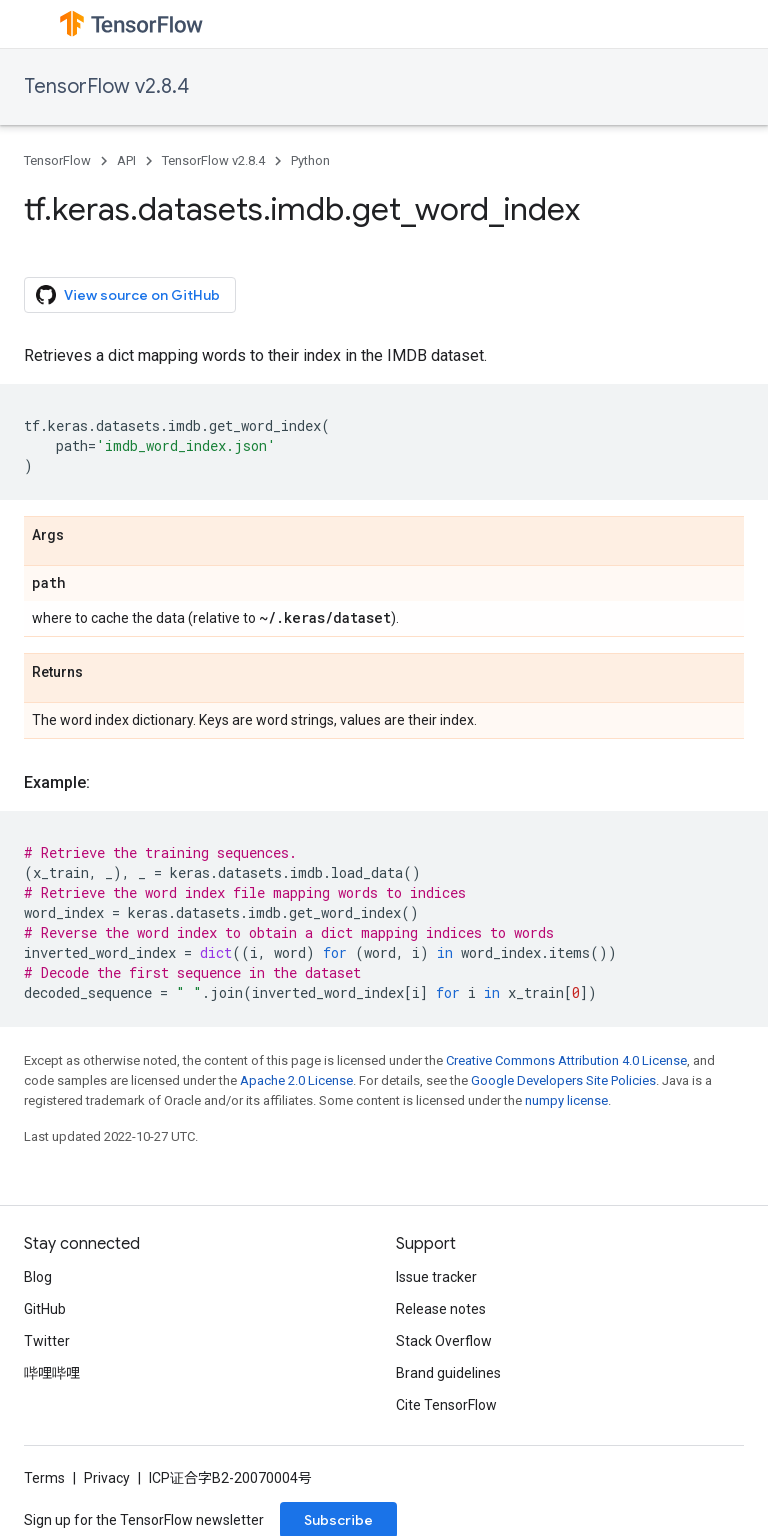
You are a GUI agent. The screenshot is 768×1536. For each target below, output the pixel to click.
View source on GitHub (128, 295)
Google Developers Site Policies (563, 1080)
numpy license (566, 1100)
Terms (44, 1478)
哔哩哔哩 (52, 1373)
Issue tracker (436, 1277)
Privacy (107, 1478)
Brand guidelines (448, 1373)
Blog (38, 1277)
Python (310, 160)
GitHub (45, 1309)
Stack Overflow (444, 1341)
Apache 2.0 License (296, 1080)
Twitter (47, 1341)
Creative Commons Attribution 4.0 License (566, 1060)
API (126, 160)
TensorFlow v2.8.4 (106, 86)
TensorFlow (57, 160)
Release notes (441, 1309)
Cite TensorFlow (446, 1405)
